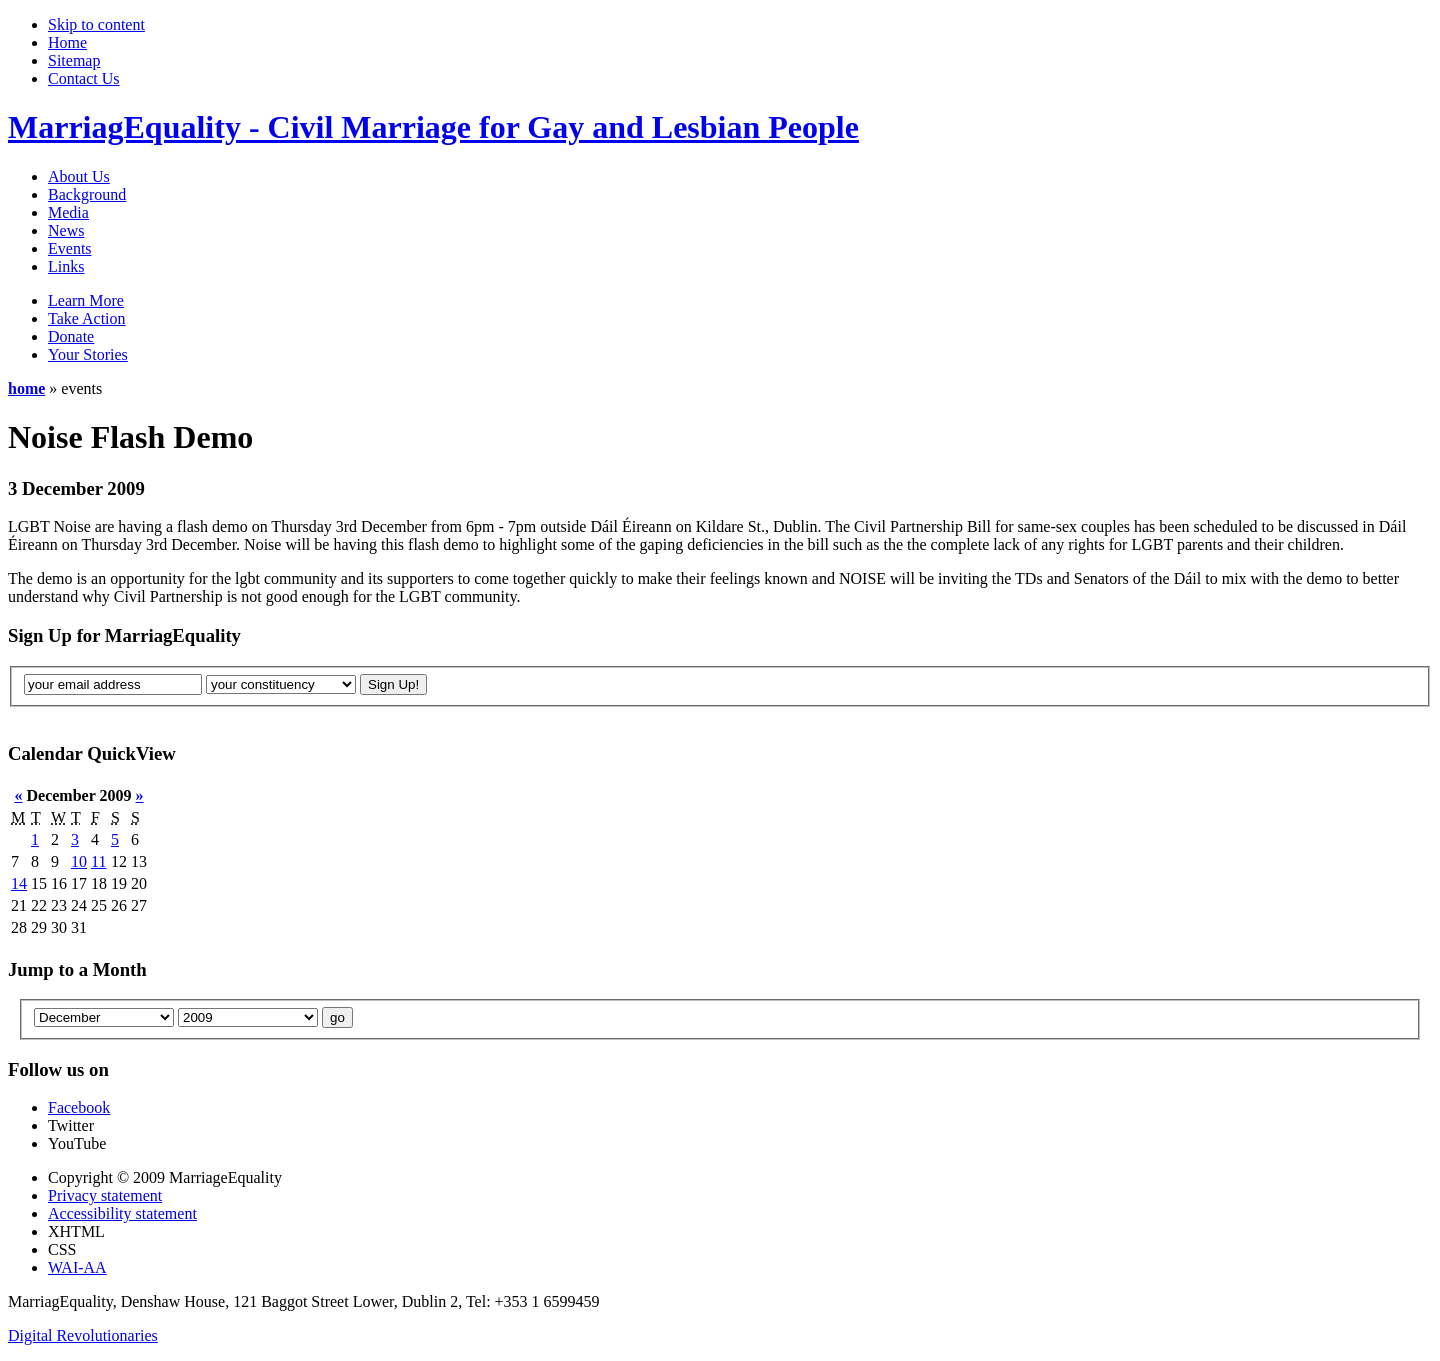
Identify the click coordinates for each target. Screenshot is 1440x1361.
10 (79, 861)
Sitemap (74, 60)
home (26, 388)
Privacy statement (105, 1195)
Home (67, 42)
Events (70, 248)
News (66, 230)
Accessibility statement (122, 1213)
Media (68, 212)
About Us (79, 176)
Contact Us (84, 78)
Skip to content (96, 24)
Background (87, 194)
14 (19, 883)
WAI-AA (77, 1267)
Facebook (79, 1107)
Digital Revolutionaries (83, 1335)
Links (66, 266)
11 (98, 861)
